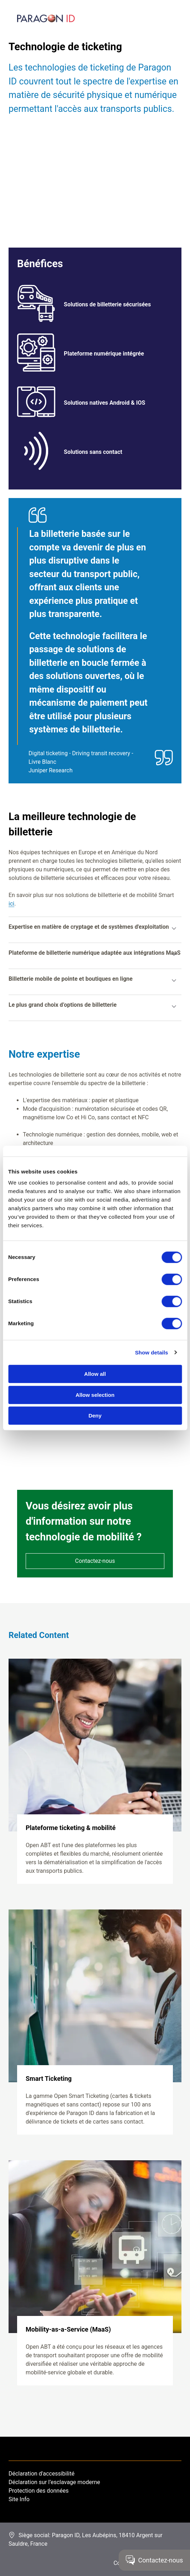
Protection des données (38, 2490)
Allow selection (95, 1395)
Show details (151, 1352)
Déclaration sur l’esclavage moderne (54, 2482)
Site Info (19, 2499)
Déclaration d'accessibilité (42, 2473)
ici (11, 903)
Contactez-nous (95, 1560)
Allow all (95, 1374)
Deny (95, 1416)
